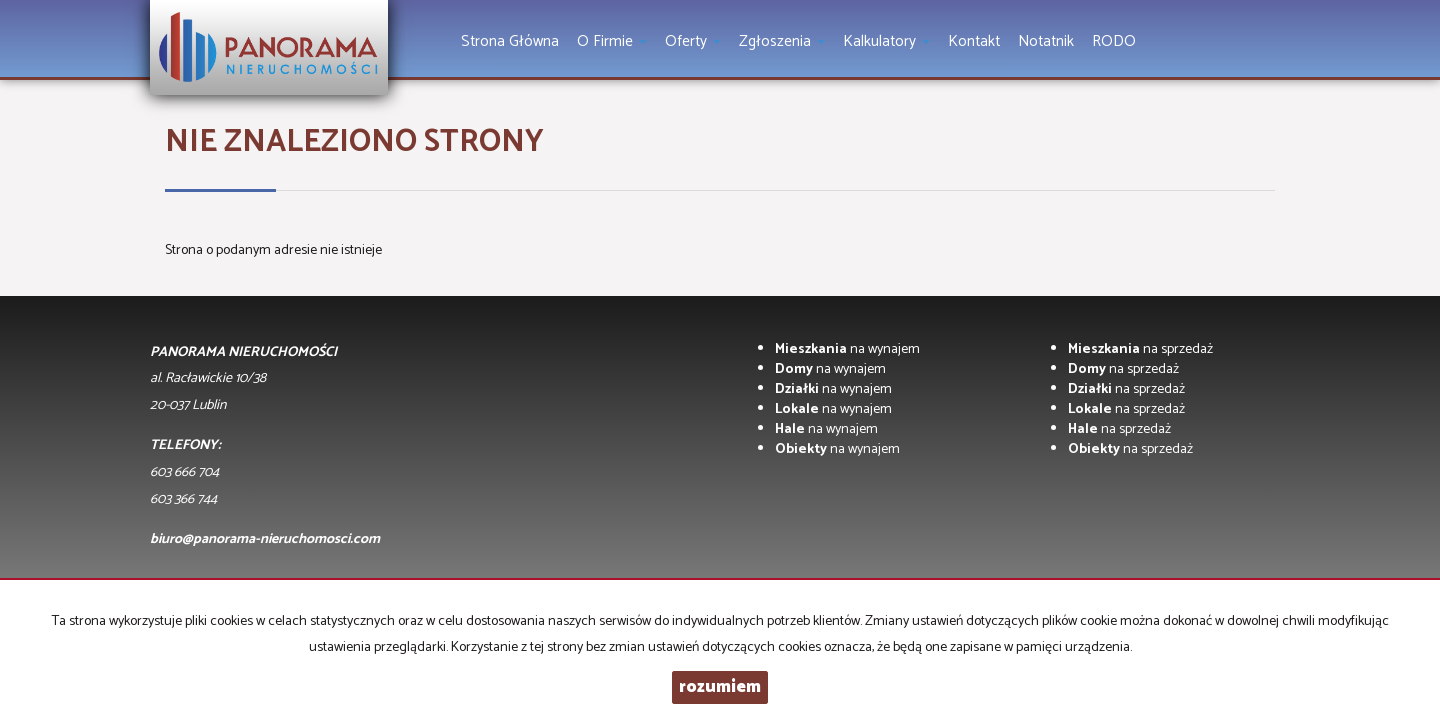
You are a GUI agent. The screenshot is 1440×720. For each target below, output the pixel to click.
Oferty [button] (693, 41)
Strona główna (510, 41)
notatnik (1046, 41)
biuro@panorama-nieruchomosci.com (265, 539)
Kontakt (974, 41)
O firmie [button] (612, 41)
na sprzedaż (1140, 349)
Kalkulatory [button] (886, 41)
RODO (1114, 41)
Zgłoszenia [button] (782, 41)
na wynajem (847, 349)
